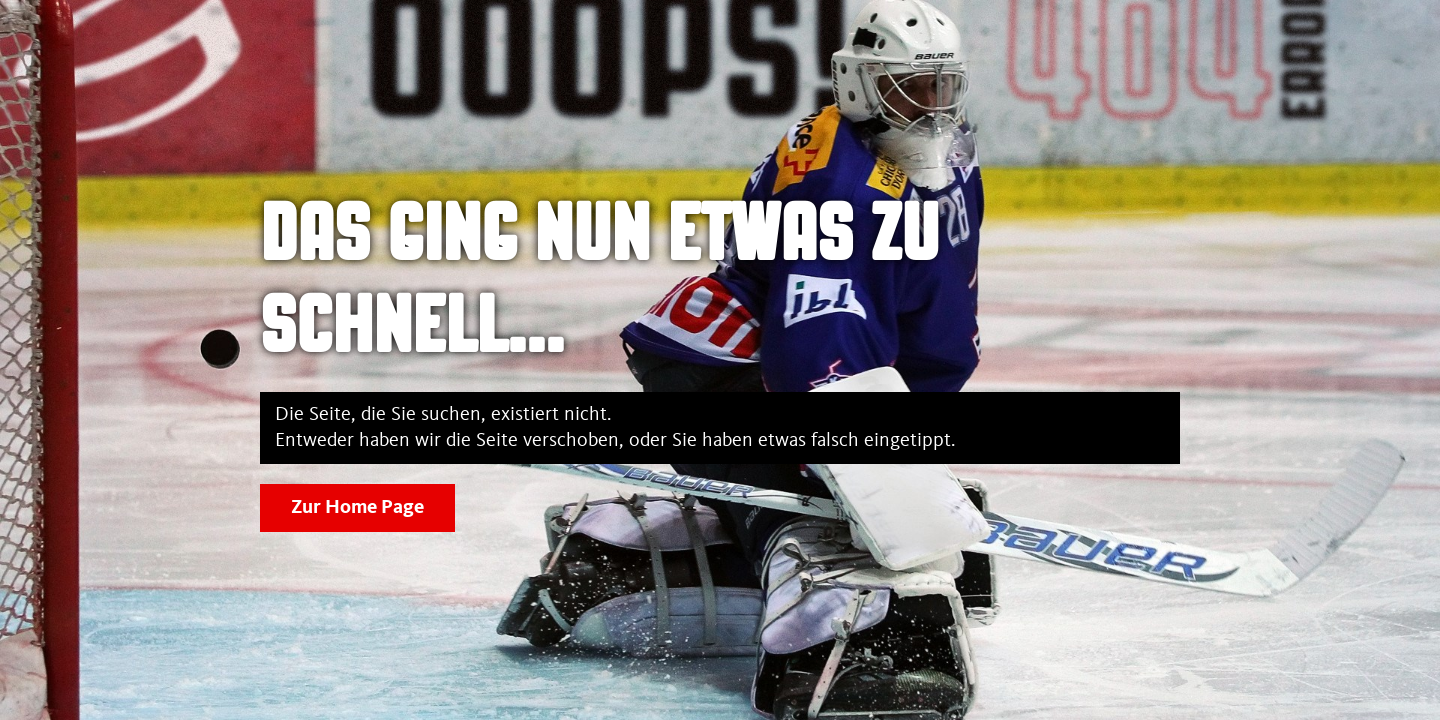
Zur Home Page (357, 508)
